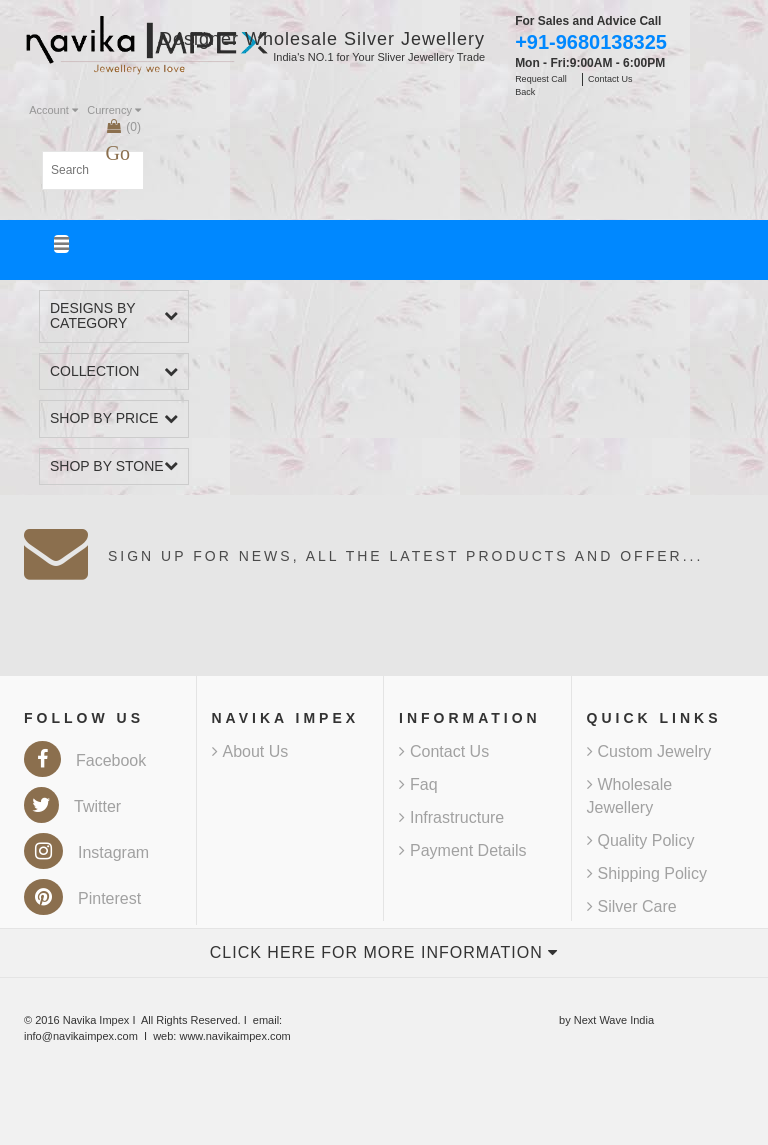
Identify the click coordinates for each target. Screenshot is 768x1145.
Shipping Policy (647, 873)
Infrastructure (451, 817)
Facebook (85, 760)
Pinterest (82, 898)
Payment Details (463, 850)
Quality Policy (641, 840)
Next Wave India (614, 1020)
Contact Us (444, 751)
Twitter (72, 806)
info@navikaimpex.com (81, 1036)
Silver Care (632, 906)
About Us (250, 751)
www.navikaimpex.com (234, 1036)
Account (53, 110)
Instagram (86, 852)
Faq (418, 784)
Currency (114, 110)
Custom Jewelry (649, 751)
